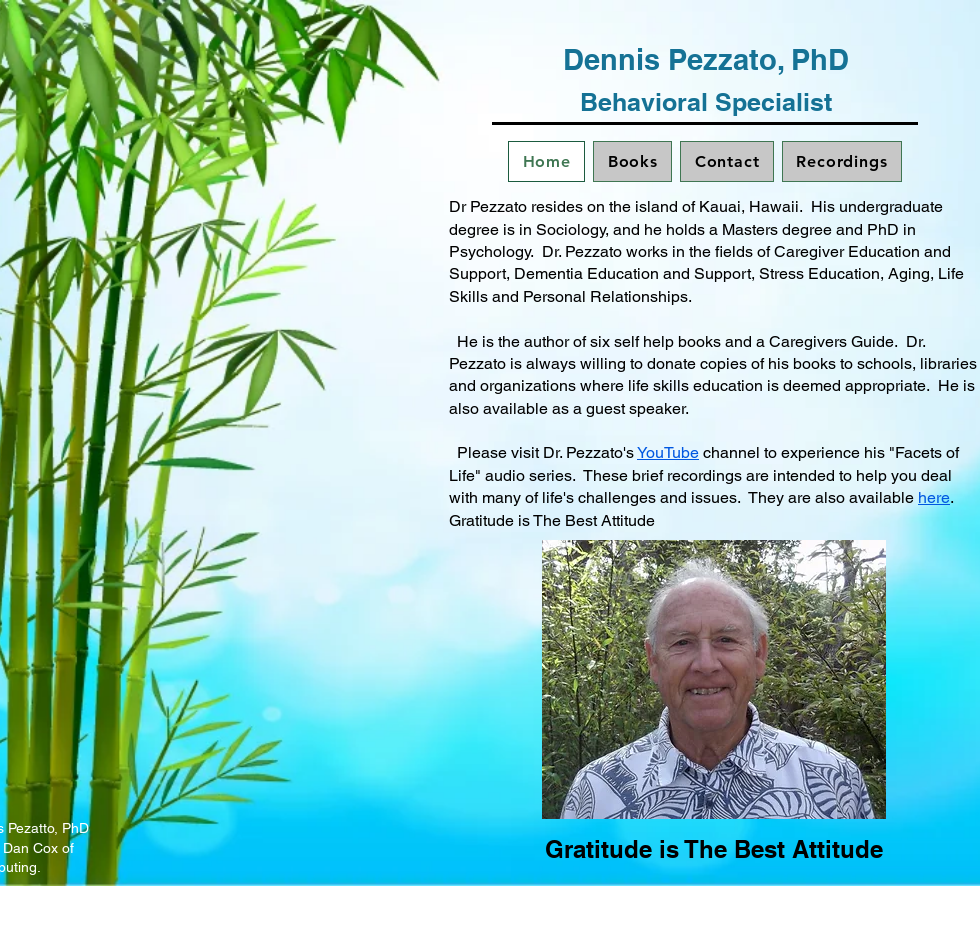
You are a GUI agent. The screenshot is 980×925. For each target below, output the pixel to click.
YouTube (668, 452)
